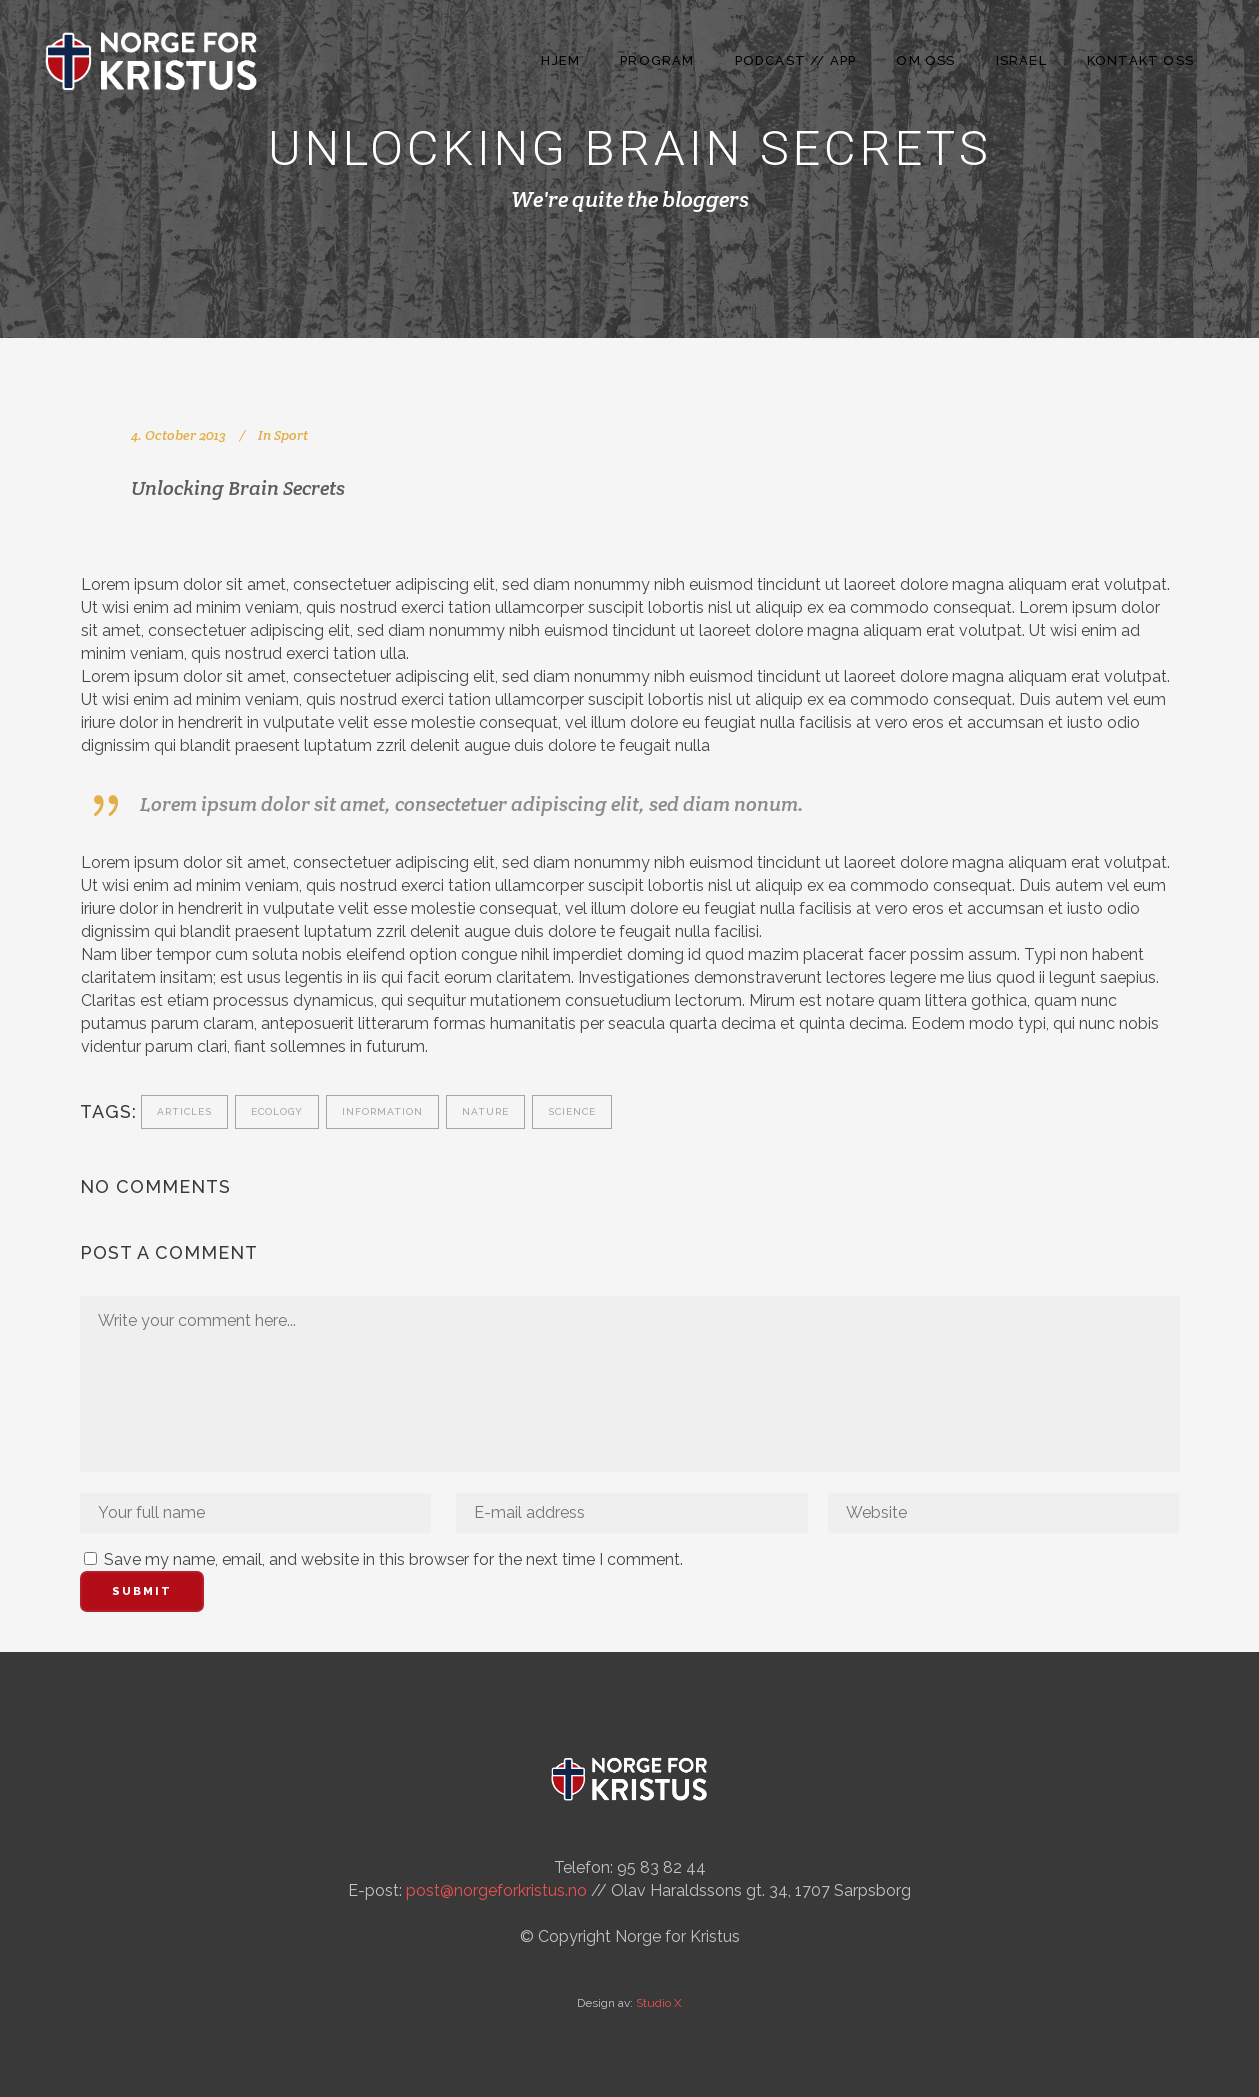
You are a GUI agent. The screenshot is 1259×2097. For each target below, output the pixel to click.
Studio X (659, 2003)
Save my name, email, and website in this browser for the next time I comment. (393, 1559)
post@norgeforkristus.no (496, 1890)
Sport (291, 435)
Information (382, 1111)
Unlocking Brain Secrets (238, 488)
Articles (184, 1111)
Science (572, 1111)
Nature (485, 1111)
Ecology (277, 1111)
